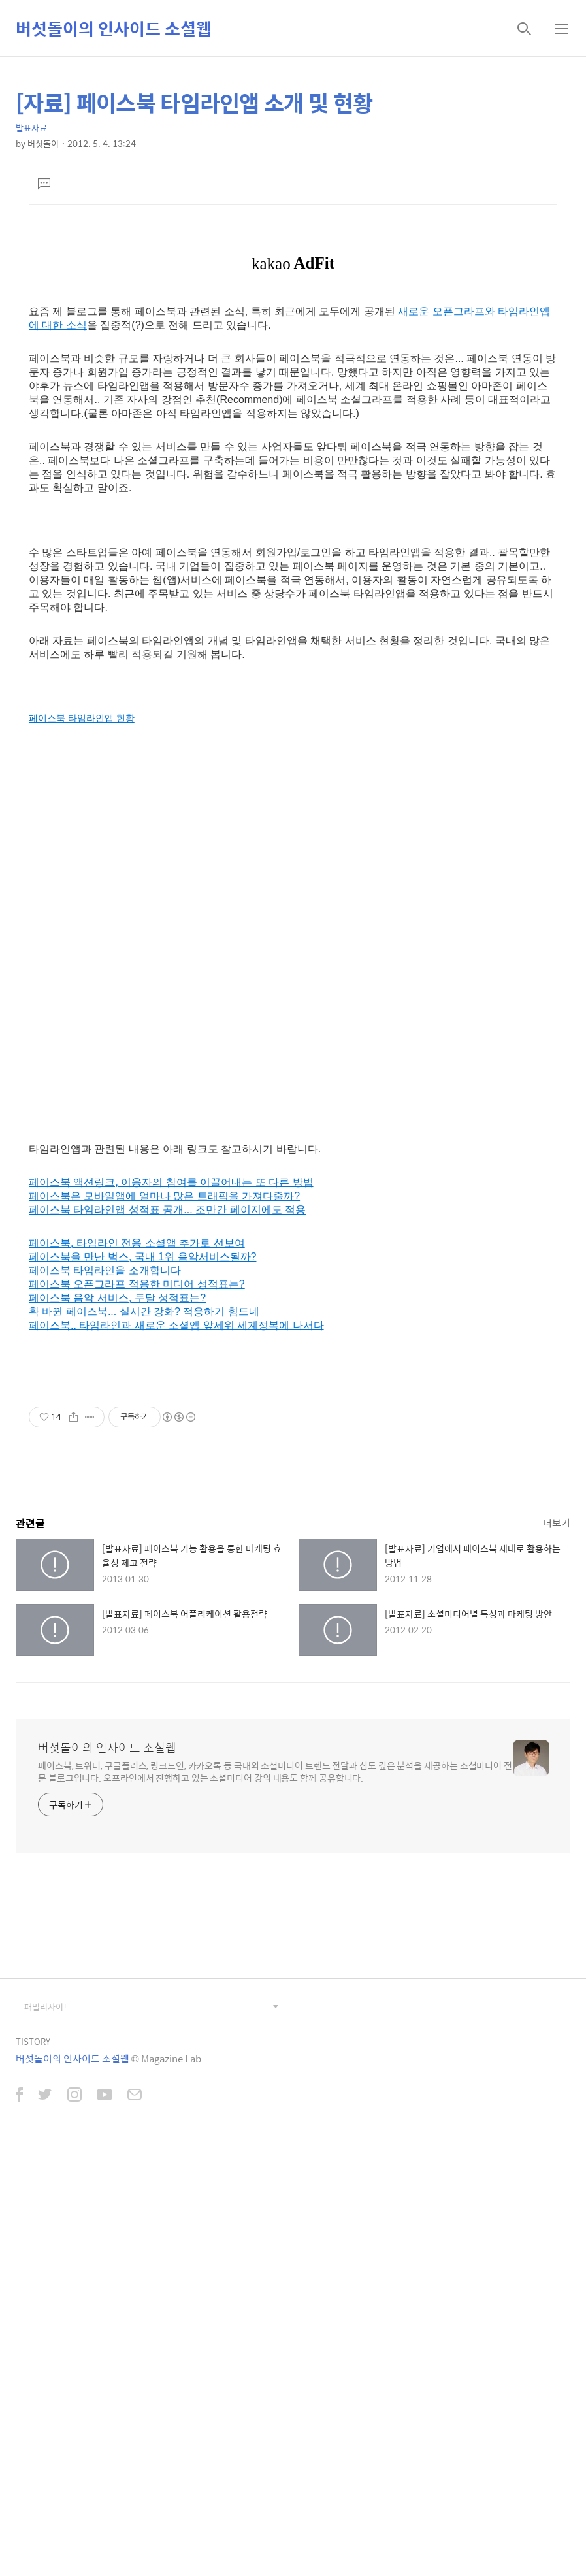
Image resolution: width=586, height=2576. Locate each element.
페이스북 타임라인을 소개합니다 (105, 1695)
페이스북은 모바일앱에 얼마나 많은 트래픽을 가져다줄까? (164, 1620)
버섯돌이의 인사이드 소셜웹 (114, 28)
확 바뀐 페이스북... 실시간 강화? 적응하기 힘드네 (144, 1736)
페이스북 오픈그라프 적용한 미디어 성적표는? (137, 1708)
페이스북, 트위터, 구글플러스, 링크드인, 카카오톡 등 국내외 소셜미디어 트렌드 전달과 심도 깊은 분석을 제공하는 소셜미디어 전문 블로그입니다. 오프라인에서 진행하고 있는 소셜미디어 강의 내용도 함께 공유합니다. (275, 2196)
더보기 (556, 1947)
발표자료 (31, 128)
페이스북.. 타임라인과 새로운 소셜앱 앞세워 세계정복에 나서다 (176, 1749)
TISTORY (33, 2466)
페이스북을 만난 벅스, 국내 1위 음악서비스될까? (142, 1681)
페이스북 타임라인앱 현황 (82, 1142)
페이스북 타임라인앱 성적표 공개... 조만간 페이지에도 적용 (167, 1634)
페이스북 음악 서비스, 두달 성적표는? (117, 1722)
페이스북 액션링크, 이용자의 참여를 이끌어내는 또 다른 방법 (171, 1606)
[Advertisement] (293, 329)
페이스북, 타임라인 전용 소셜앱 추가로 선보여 (137, 1667)
